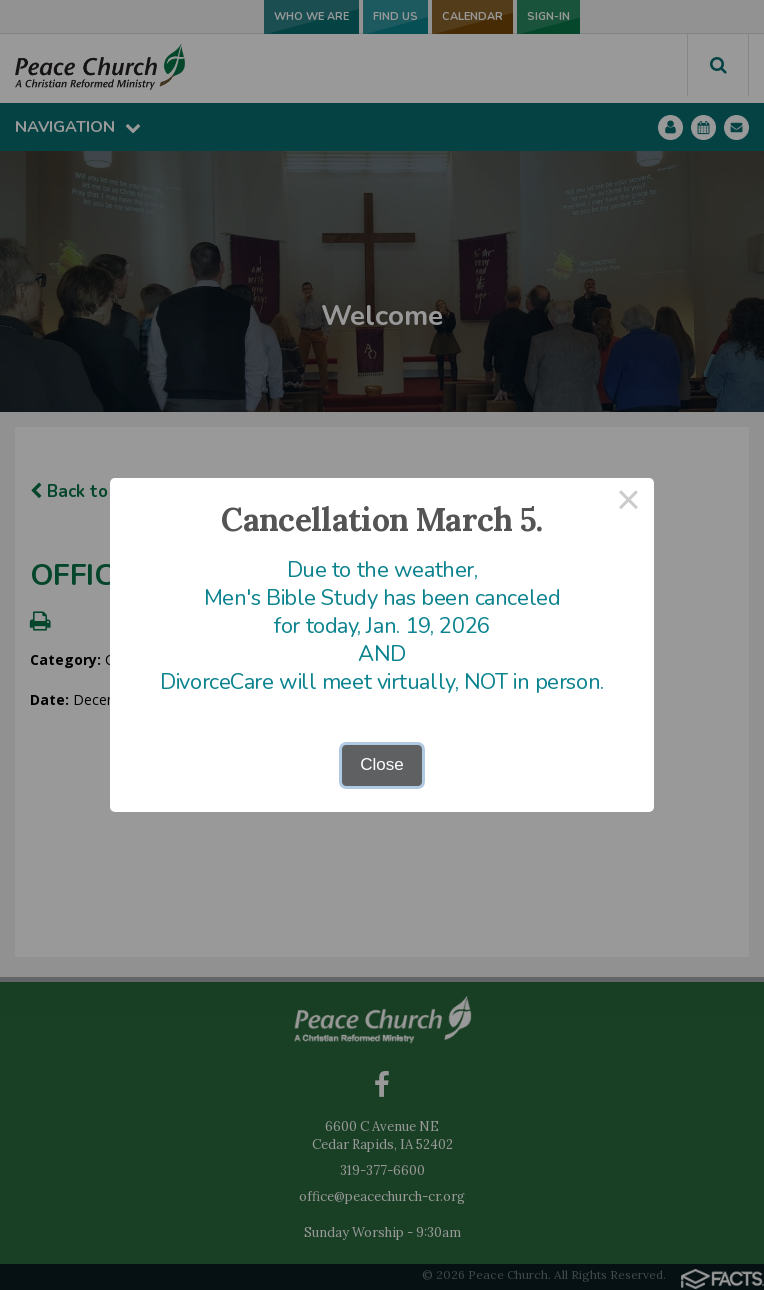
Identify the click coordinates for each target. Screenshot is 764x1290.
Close (381, 764)
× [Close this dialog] (629, 503)
